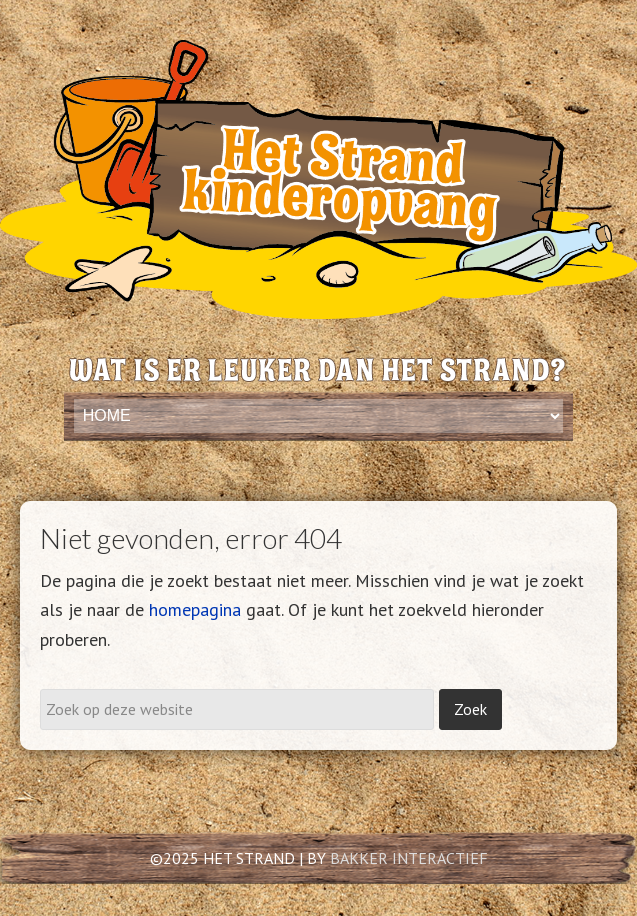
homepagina (195, 609)
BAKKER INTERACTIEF (409, 858)
